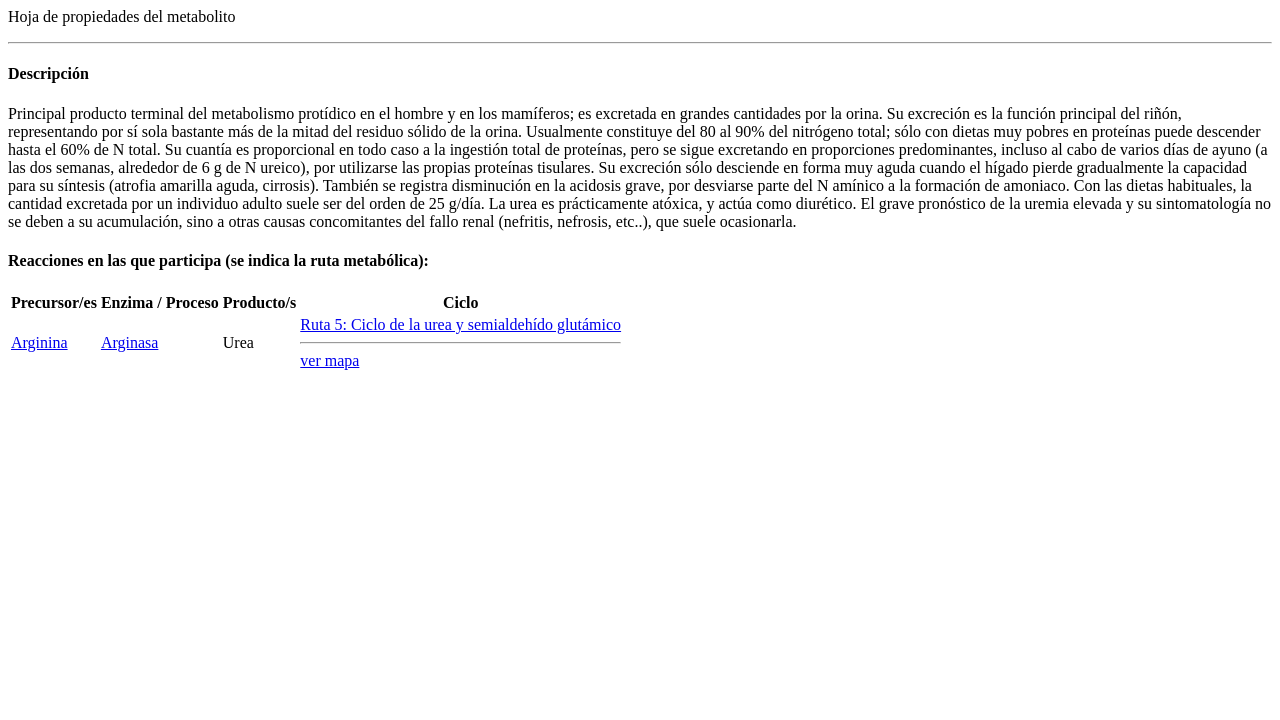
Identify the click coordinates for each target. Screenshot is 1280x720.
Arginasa (129, 342)
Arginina (39, 342)
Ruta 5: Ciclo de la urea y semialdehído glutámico (460, 324)
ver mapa (329, 360)
